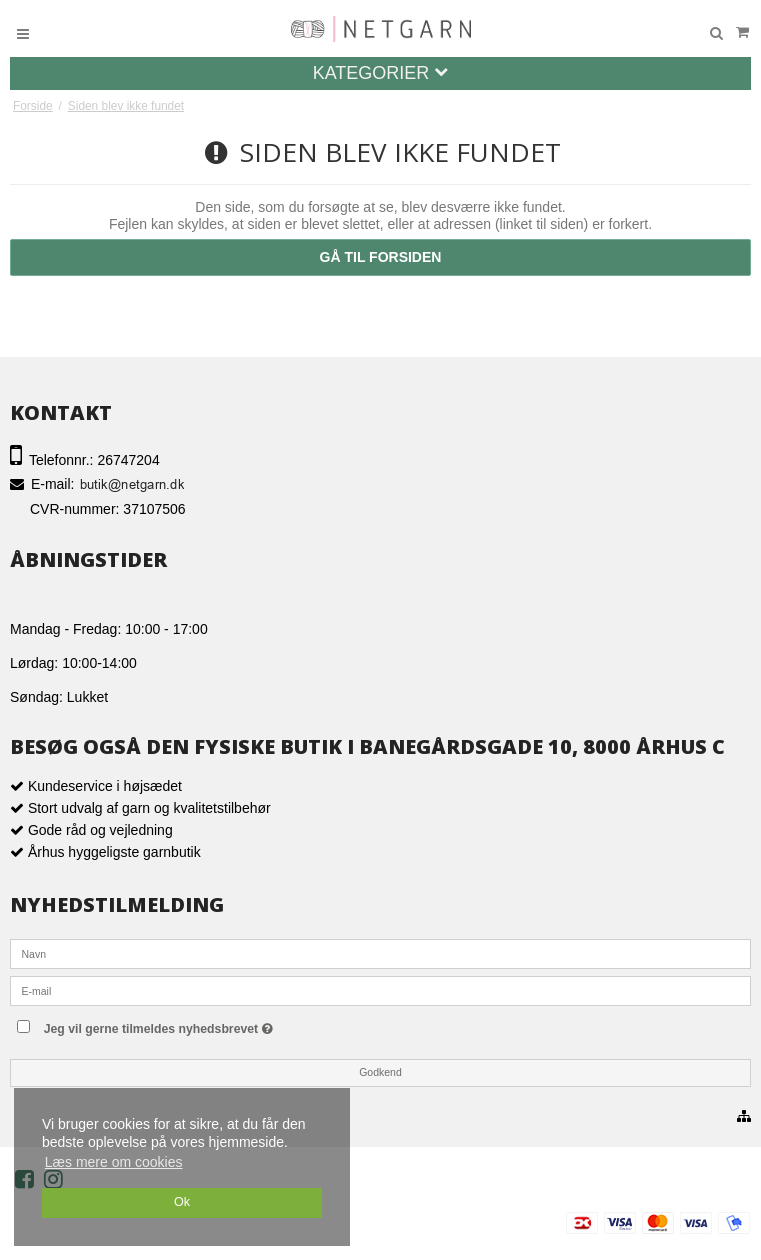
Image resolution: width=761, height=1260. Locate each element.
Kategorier (381, 73)
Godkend (380, 1072)
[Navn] (380, 953)
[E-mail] (380, 990)
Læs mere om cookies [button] (114, 1162)
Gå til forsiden (381, 257)
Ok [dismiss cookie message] (182, 1202)
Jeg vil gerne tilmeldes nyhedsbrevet (199, 1024)
